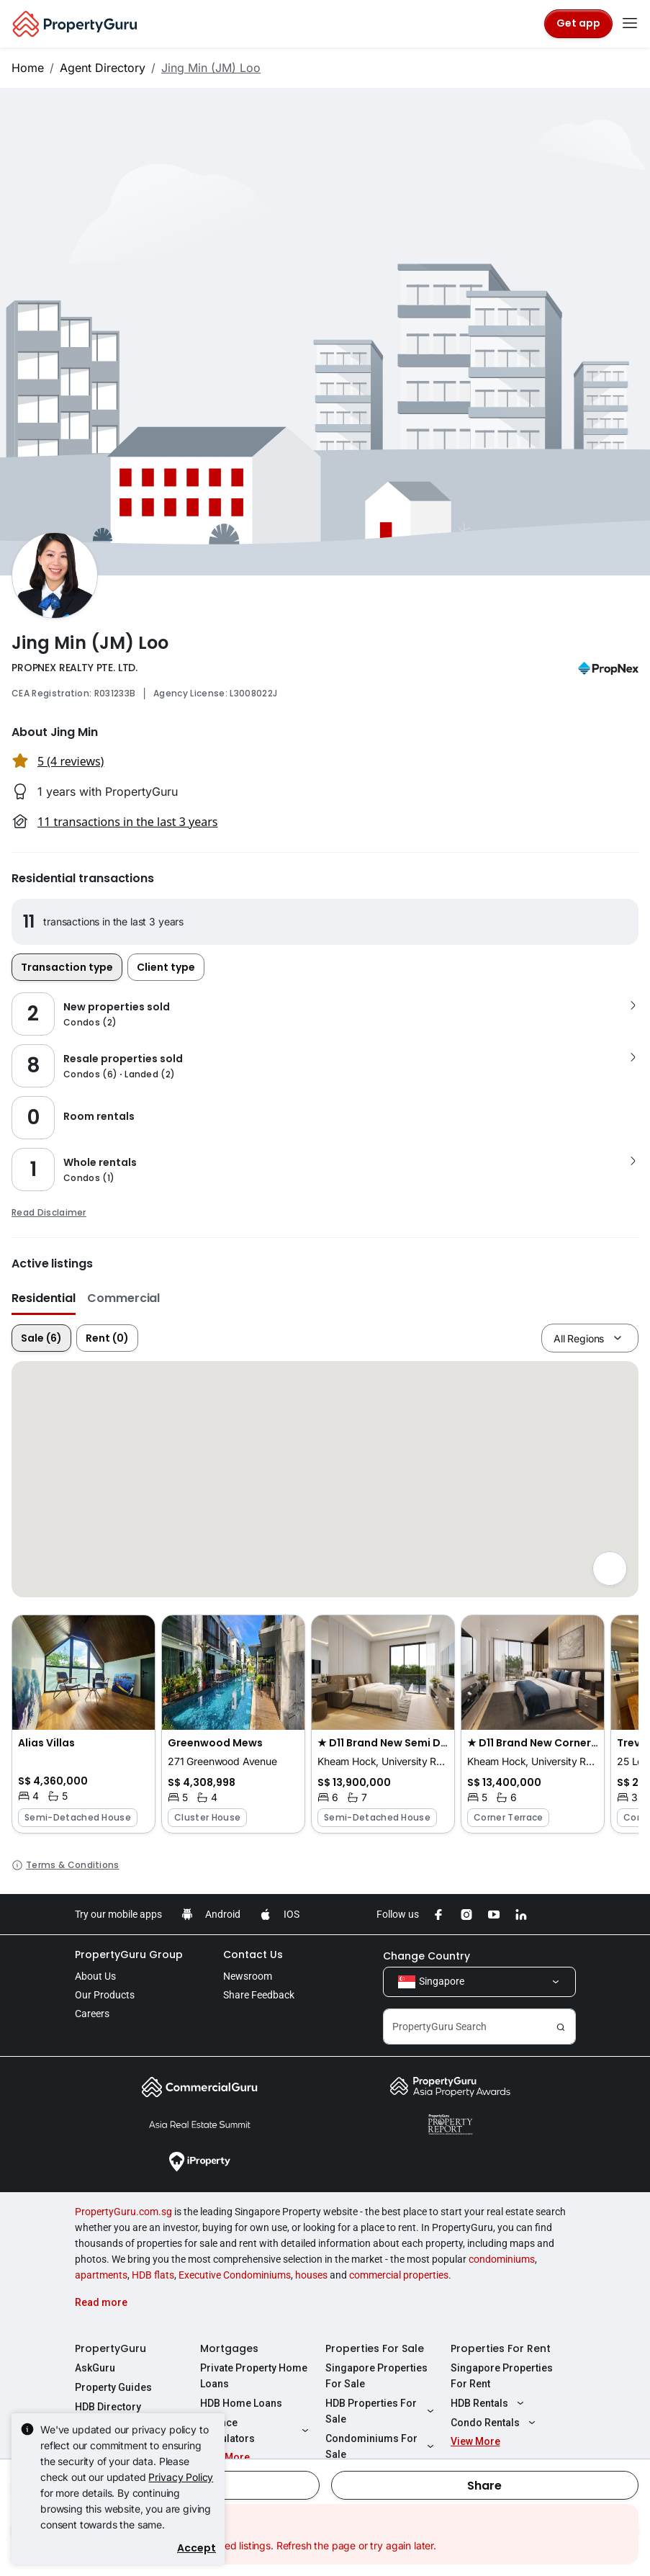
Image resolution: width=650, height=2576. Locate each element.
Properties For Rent (501, 2348)
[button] (83, 1724)
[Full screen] (609, 1568)
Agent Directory (102, 67)
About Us (95, 1976)
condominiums (502, 2259)
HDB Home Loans (241, 2403)
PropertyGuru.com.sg (123, 2211)
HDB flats (153, 2275)
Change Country (426, 1956)
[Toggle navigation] (629, 24)
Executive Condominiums (235, 2275)
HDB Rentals (489, 2403)
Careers (92, 2013)
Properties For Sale (374, 2348)
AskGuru (95, 2368)
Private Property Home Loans (253, 2375)
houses (311, 2275)
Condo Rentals (495, 2423)
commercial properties (398, 2275)
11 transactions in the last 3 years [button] (127, 822)
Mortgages (229, 2348)
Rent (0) (107, 1338)
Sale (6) (41, 1338)
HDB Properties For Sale (381, 2411)
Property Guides (113, 2387)
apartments (101, 2275)
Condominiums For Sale (381, 2446)
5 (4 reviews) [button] (70, 761)
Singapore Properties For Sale (376, 2375)
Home (28, 67)
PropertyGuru (110, 2348)
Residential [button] (44, 1298)
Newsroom (247, 1976)
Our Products (105, 1995)
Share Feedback (258, 1995)
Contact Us (253, 1954)
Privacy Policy (180, 2477)
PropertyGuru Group (129, 1954)
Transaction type (67, 967)
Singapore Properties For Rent (502, 2375)
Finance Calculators (256, 2430)
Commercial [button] (123, 1298)
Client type (166, 967)
